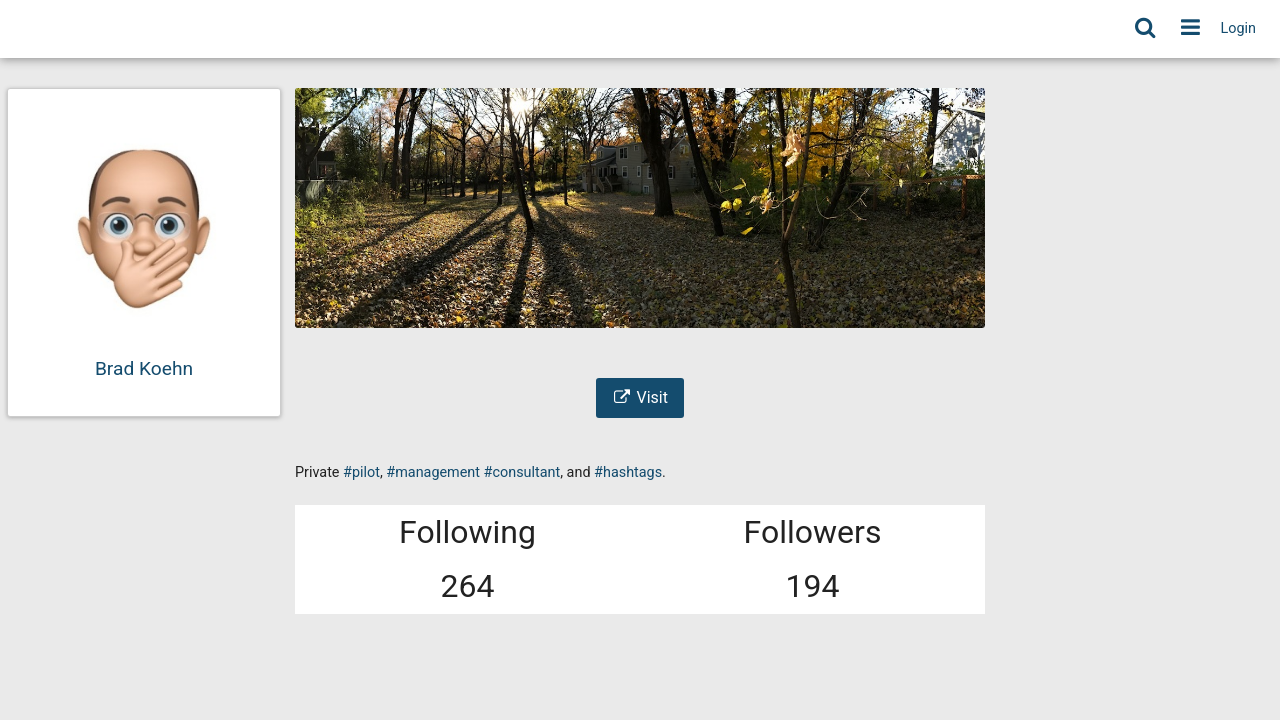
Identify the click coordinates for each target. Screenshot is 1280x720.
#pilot (361, 472)
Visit (640, 397)
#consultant (522, 472)
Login (1239, 28)
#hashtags (628, 472)
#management (433, 472)
